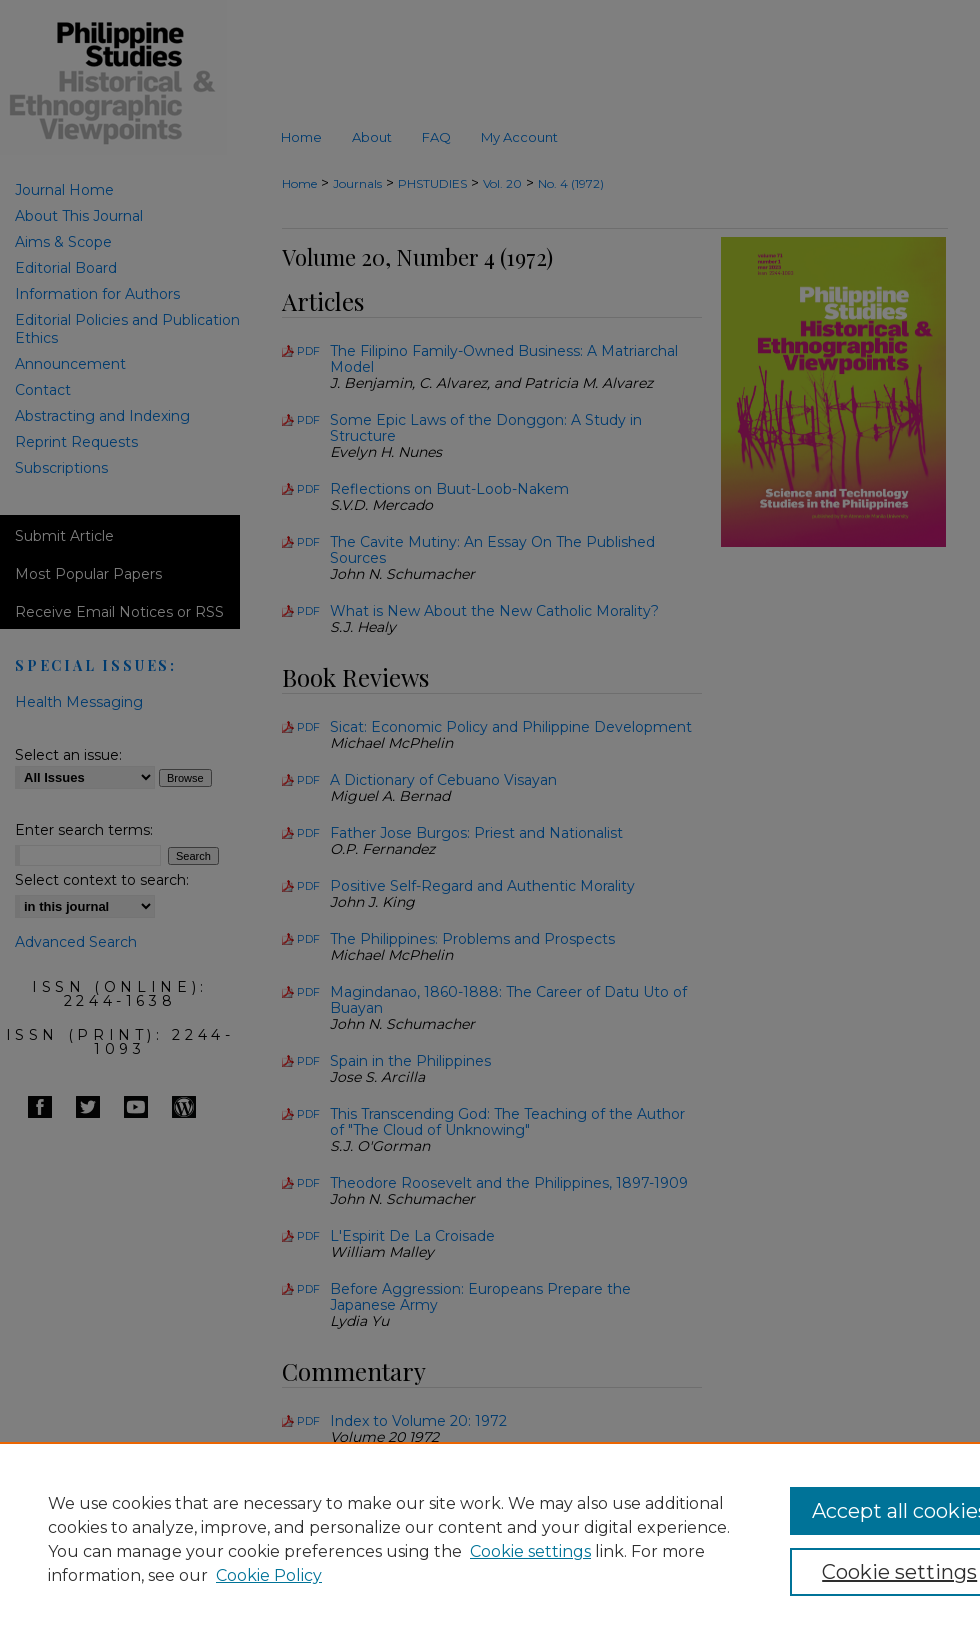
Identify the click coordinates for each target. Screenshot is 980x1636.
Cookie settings (530, 1551)
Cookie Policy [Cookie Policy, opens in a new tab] (269, 1575)
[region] (490, 1539)
